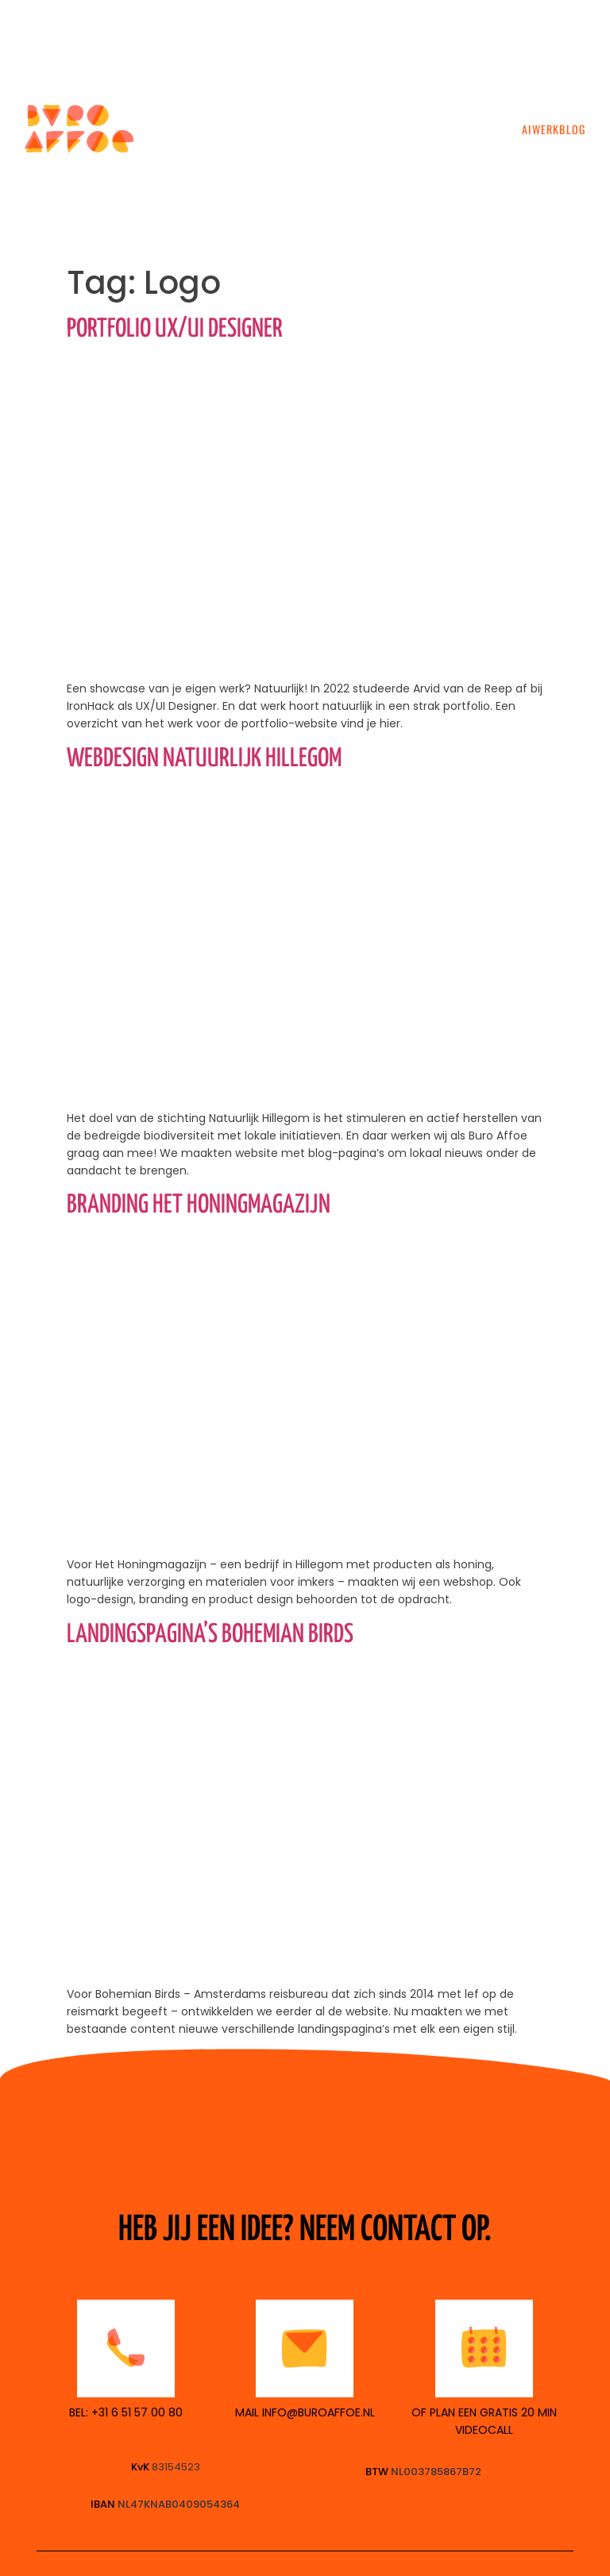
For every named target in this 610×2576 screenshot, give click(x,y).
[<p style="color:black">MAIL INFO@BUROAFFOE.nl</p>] (304, 2348)
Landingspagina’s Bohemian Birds (210, 1635)
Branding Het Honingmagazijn (198, 1205)
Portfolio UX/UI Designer (175, 329)
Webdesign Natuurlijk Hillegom (204, 759)
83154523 (176, 2466)
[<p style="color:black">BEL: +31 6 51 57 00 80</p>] (126, 2348)
